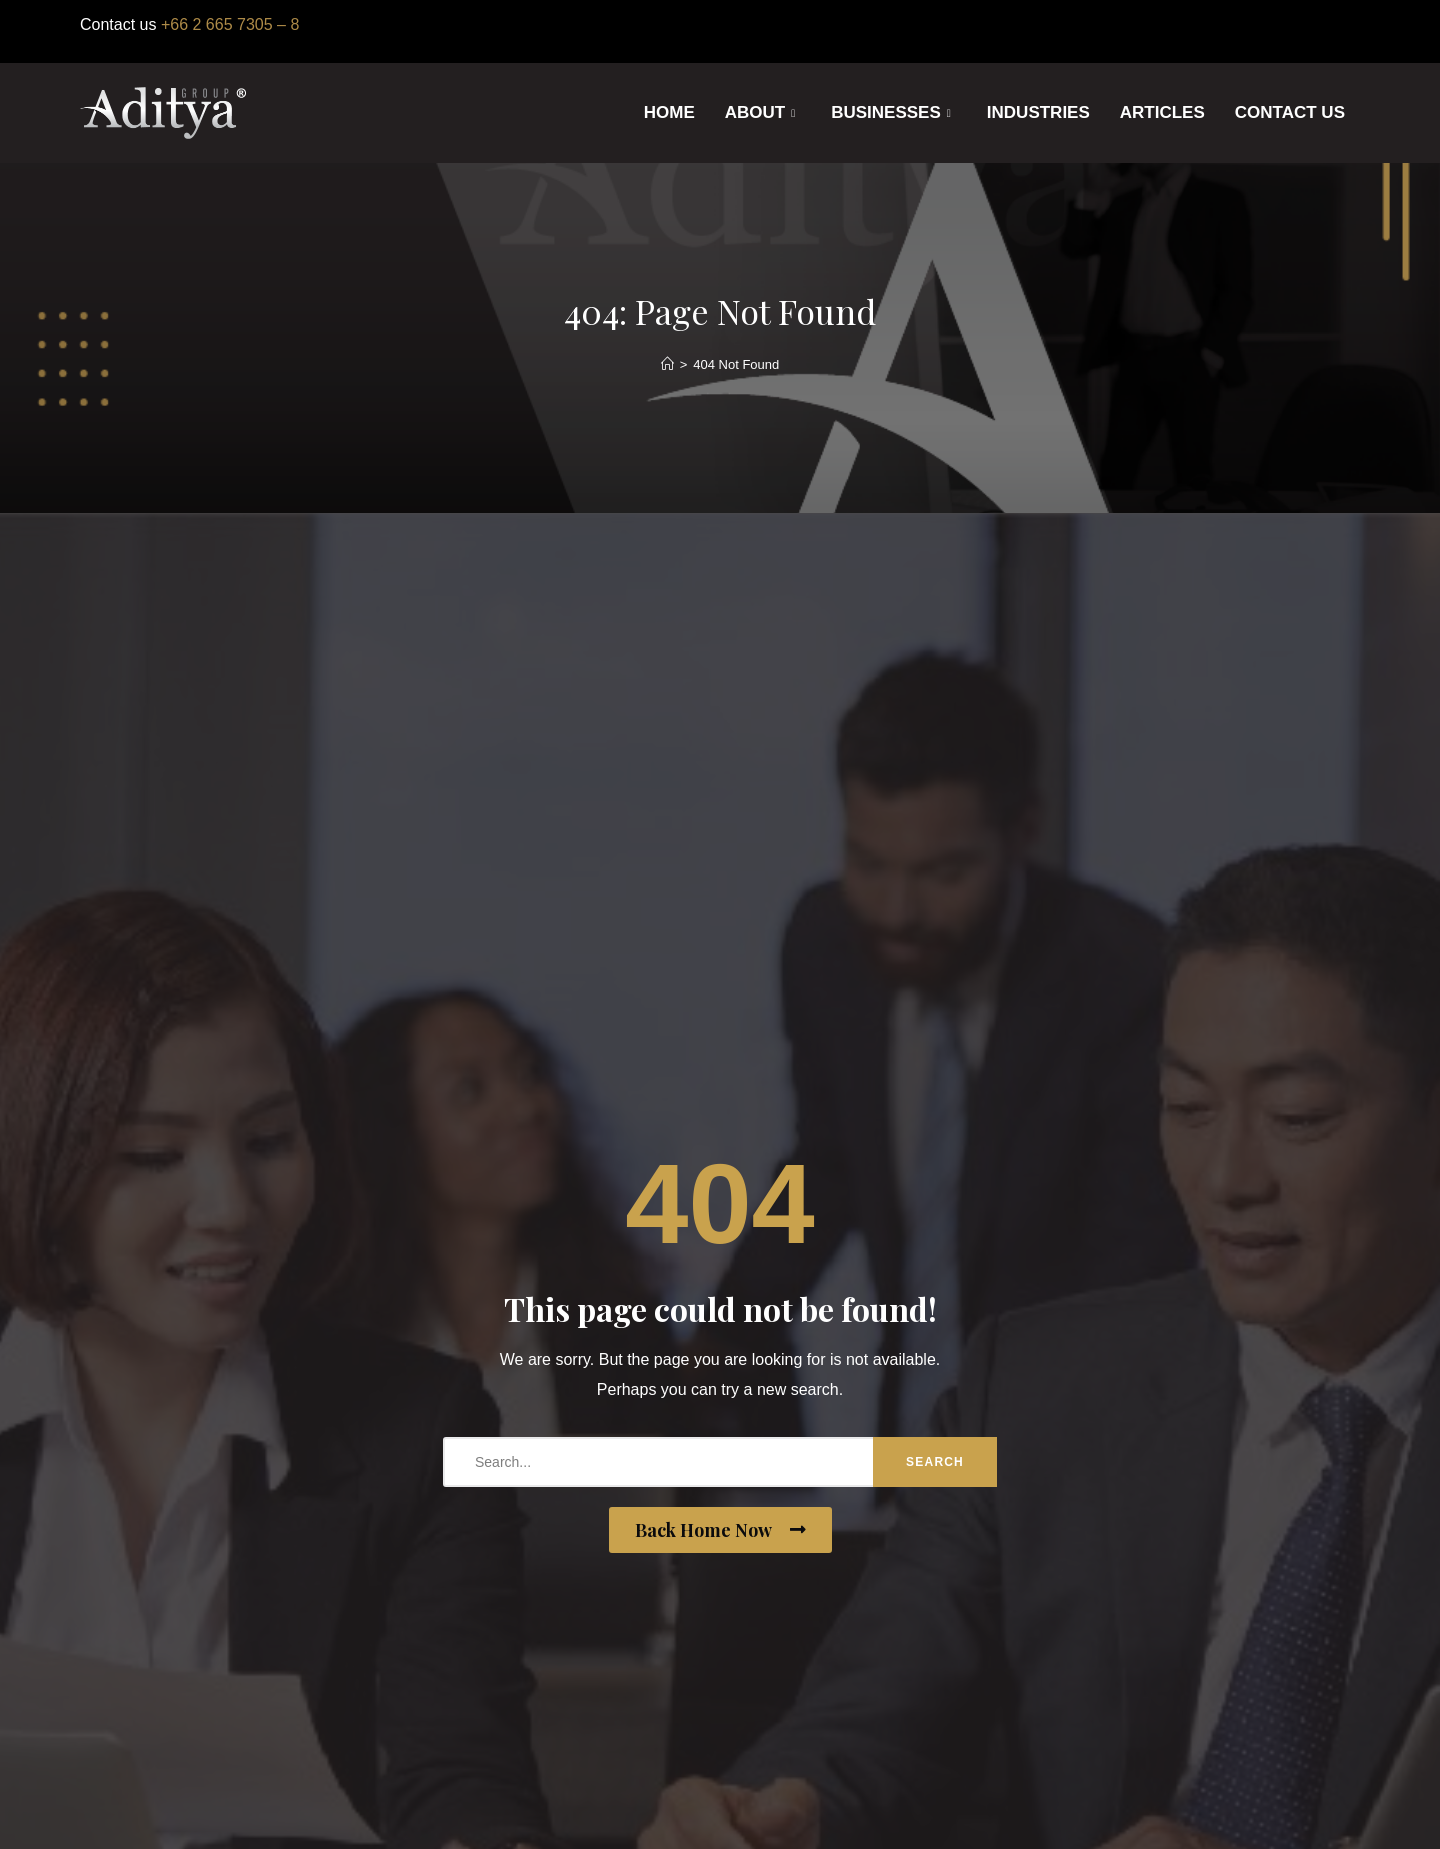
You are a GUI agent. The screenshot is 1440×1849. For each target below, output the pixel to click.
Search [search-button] (936, 1462)
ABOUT (760, 113)
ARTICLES (1162, 112)
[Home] (667, 364)
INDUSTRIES (1038, 112)
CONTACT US (1290, 112)
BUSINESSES (891, 113)
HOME (669, 112)
